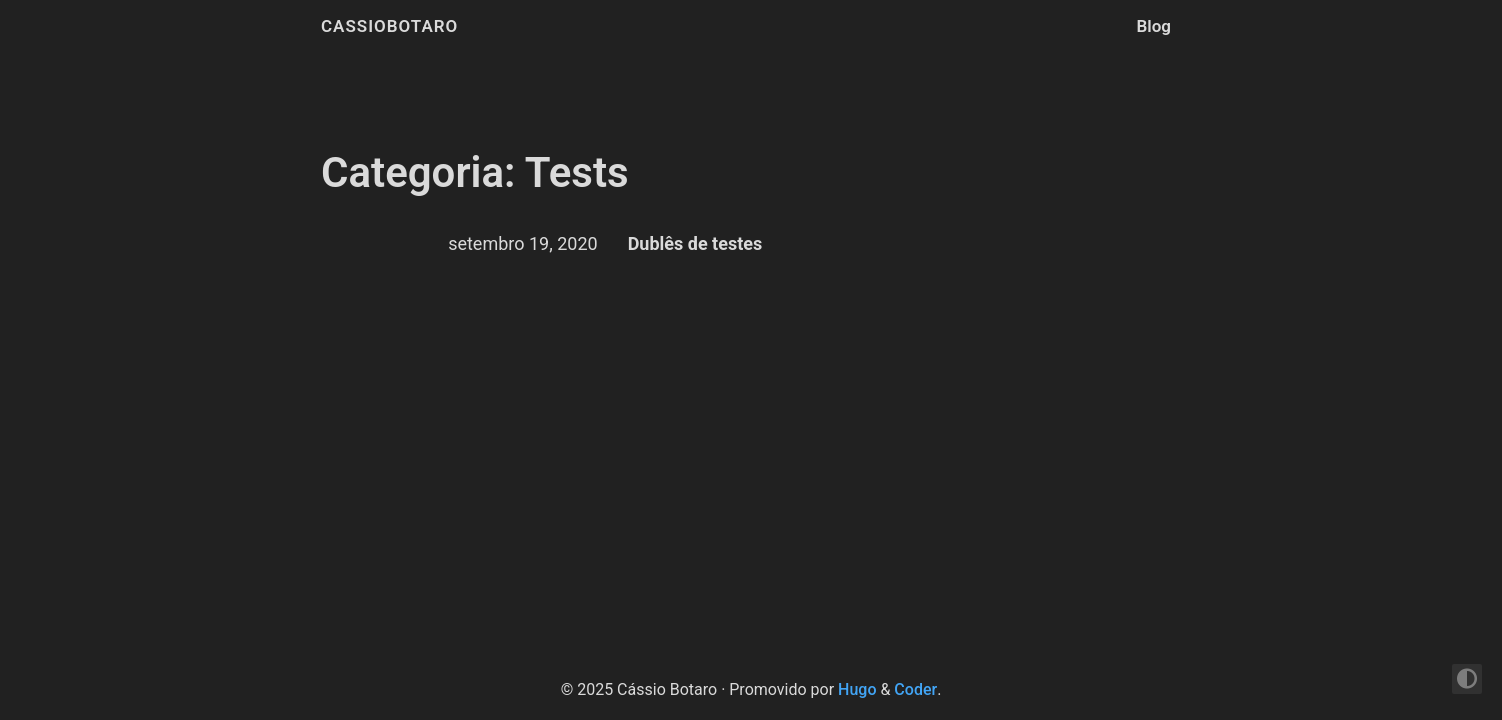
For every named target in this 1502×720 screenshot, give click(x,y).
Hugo (857, 689)
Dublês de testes (695, 243)
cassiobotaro (389, 26)
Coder (915, 689)
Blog (1154, 26)
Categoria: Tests (475, 172)
